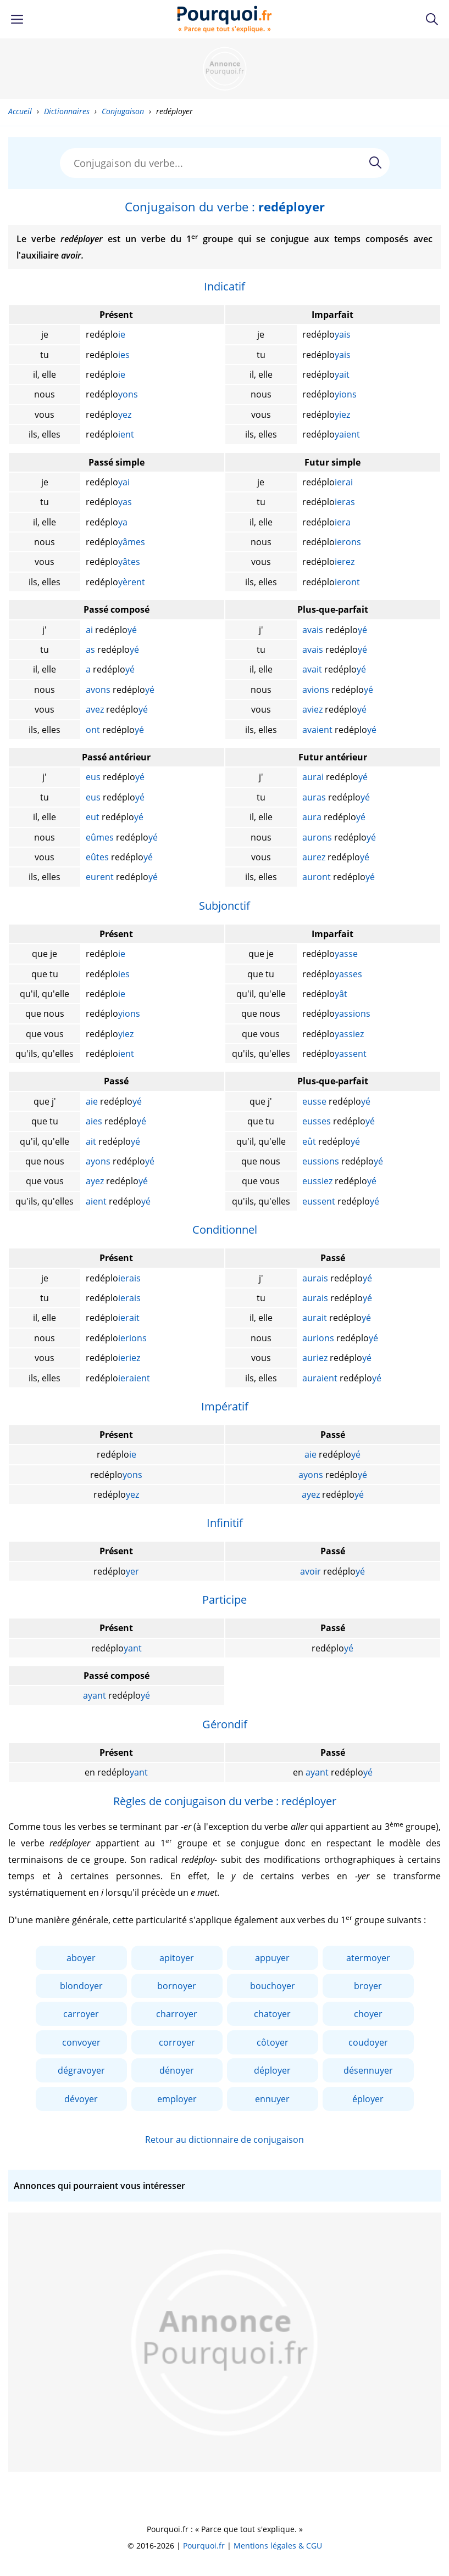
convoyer (81, 2042)
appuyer (272, 1958)
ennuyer (272, 2099)
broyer (368, 1986)
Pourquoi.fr (204, 2545)
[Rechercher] (375, 162)
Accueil (20, 111)
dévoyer (81, 2099)
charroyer (176, 2014)
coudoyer (368, 2042)
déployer (272, 2070)
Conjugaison (123, 111)
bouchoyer (272, 1986)
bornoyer (176, 1986)
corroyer (177, 2042)
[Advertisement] (225, 68)
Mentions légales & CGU (278, 2545)
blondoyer (81, 1986)
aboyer (81, 1958)
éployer (368, 2099)
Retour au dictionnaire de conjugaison (224, 2139)
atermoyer (368, 1958)
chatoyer (272, 2014)
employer (177, 2099)
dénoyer (176, 2070)
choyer (368, 2014)
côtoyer (273, 2042)
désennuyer (368, 2070)
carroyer (81, 2014)
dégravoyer (81, 2070)
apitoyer (176, 1958)
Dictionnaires (67, 111)
